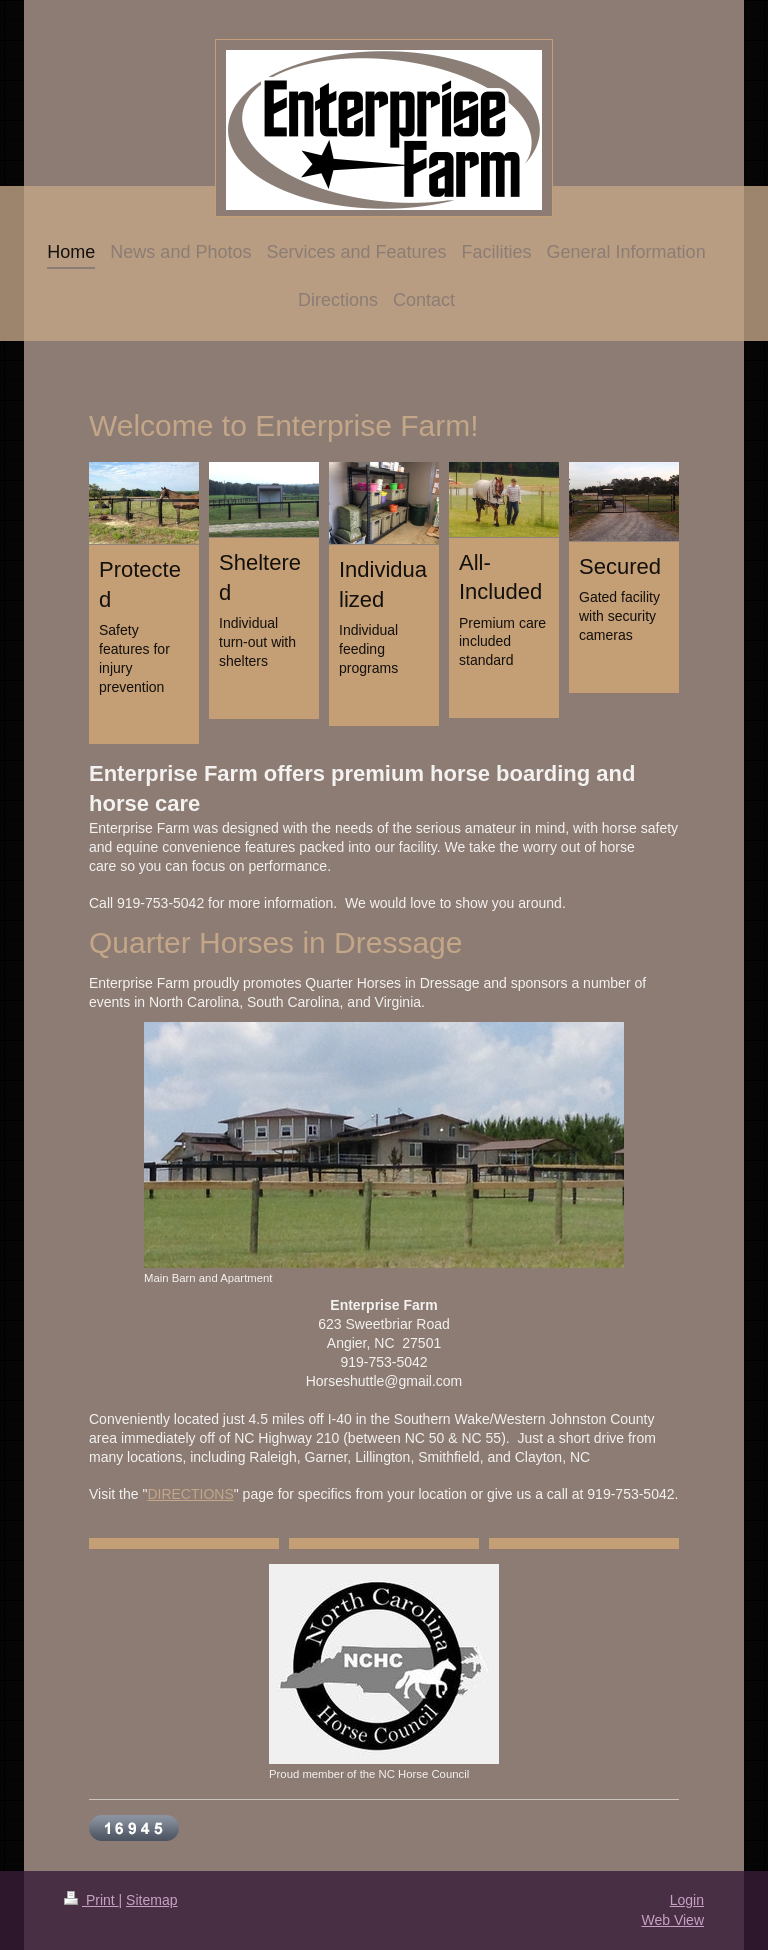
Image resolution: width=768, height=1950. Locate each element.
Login (687, 1900)
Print (91, 1900)
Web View (672, 1920)
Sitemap (151, 1900)
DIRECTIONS (190, 1494)
